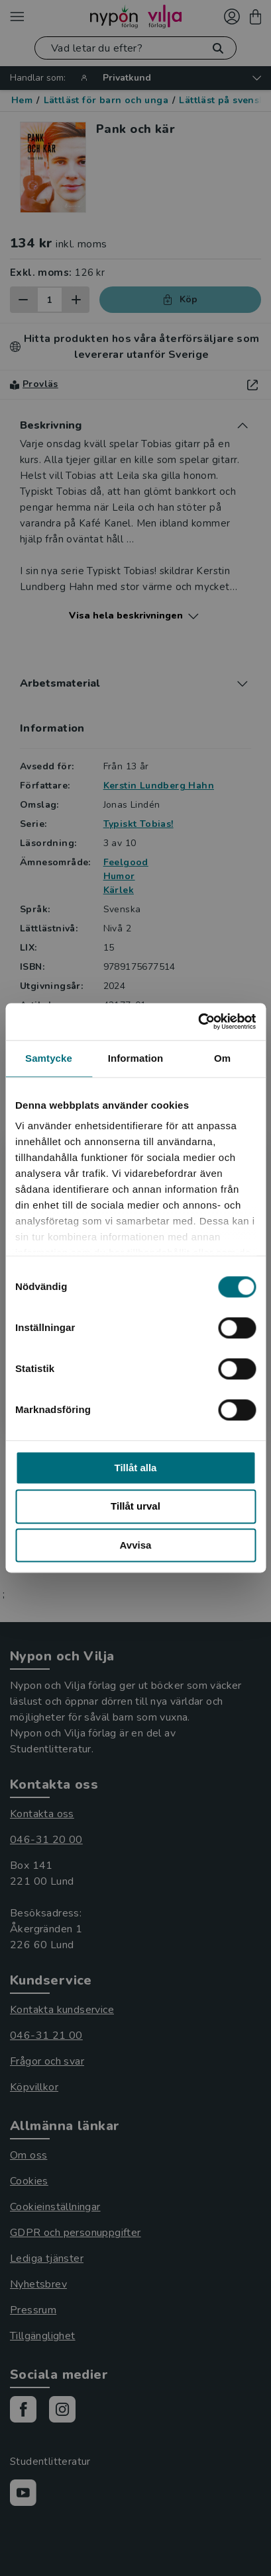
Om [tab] (222, 1058)
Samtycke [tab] (48, 1058)
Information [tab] (136, 1058)
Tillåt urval (135, 1506)
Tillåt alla (136, 1467)
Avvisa (136, 1545)
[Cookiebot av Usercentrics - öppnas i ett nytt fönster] (198, 1021)
